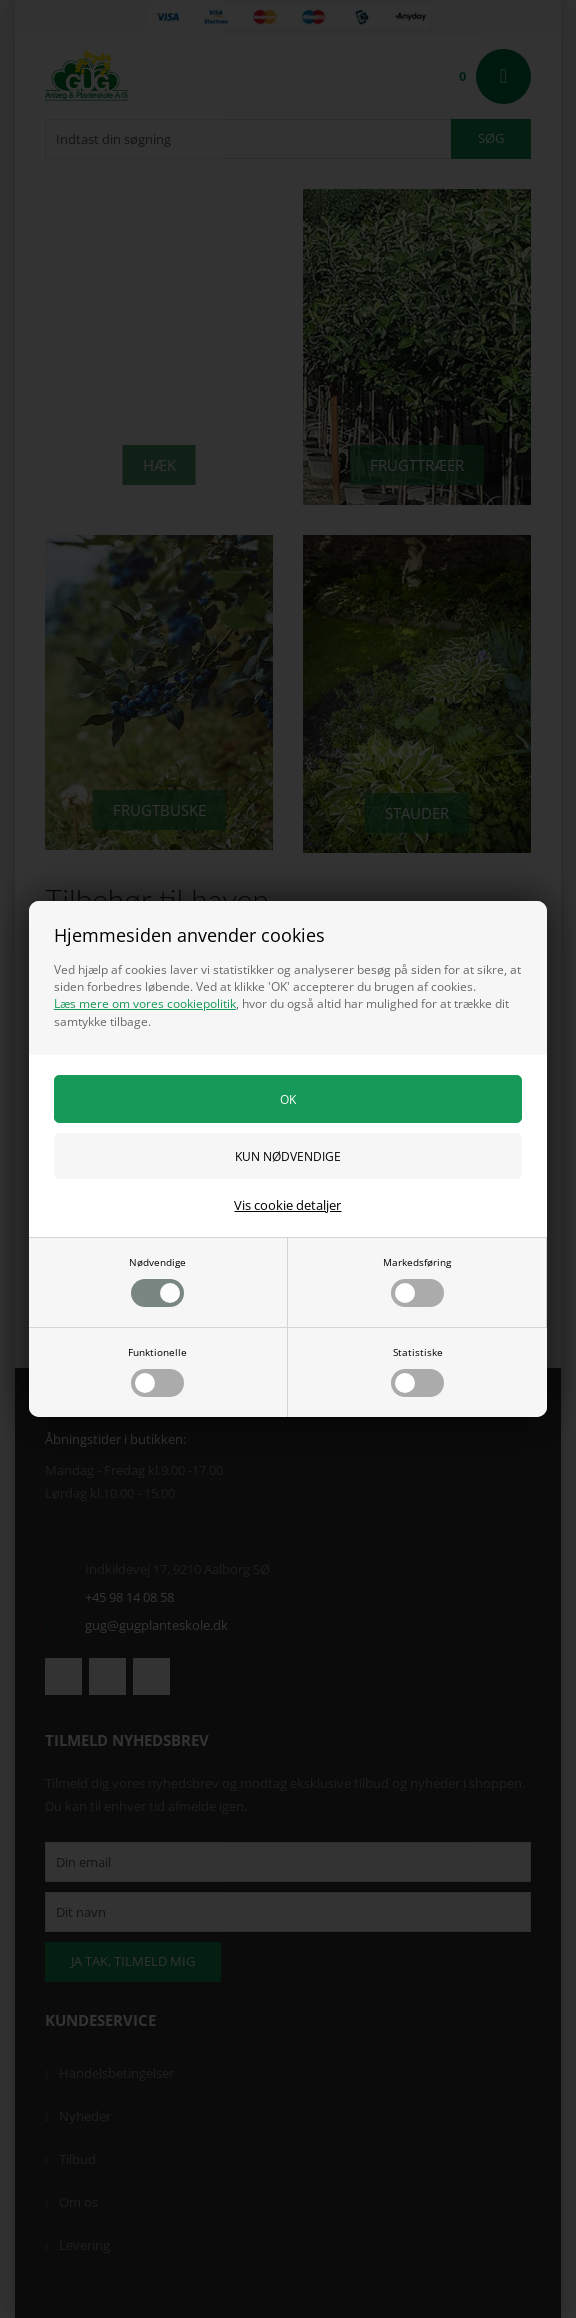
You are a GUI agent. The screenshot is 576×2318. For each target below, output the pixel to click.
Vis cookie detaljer (287, 1205)
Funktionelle (157, 1371)
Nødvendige (157, 1281)
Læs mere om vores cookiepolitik (145, 1003)
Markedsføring (417, 1281)
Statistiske (417, 1371)
